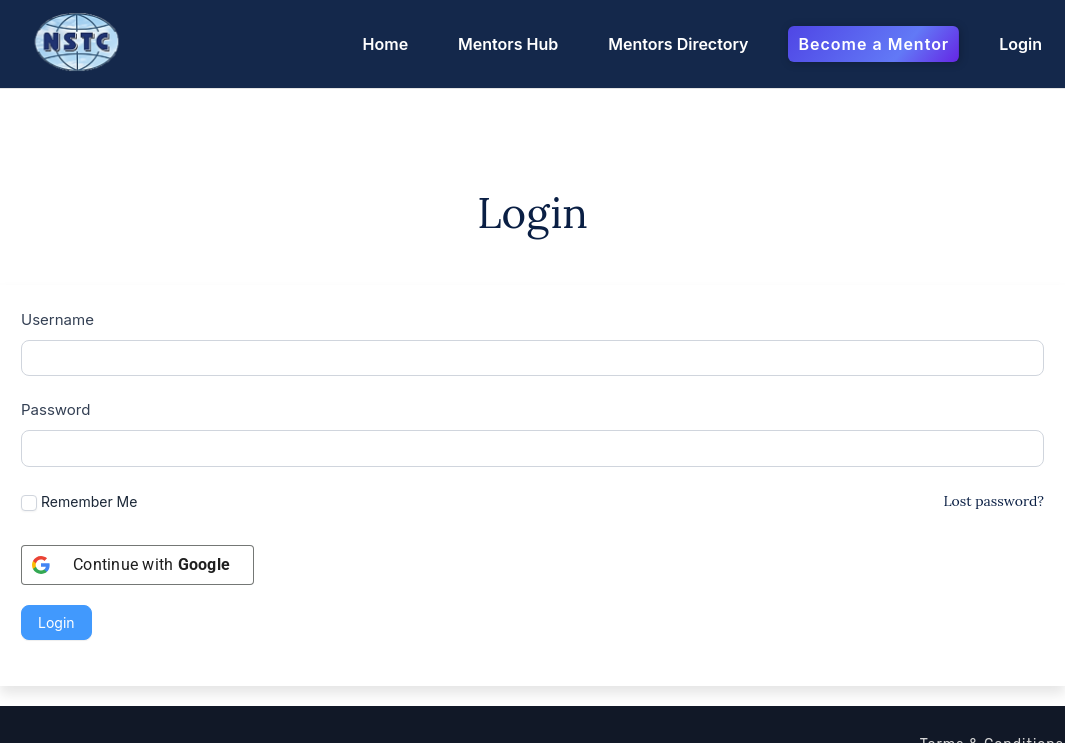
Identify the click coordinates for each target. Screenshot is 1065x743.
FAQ (1049, 676)
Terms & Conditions (992, 649)
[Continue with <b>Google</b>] (137, 469)
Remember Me (79, 406)
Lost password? (993, 404)
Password (55, 313)
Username (57, 223)
